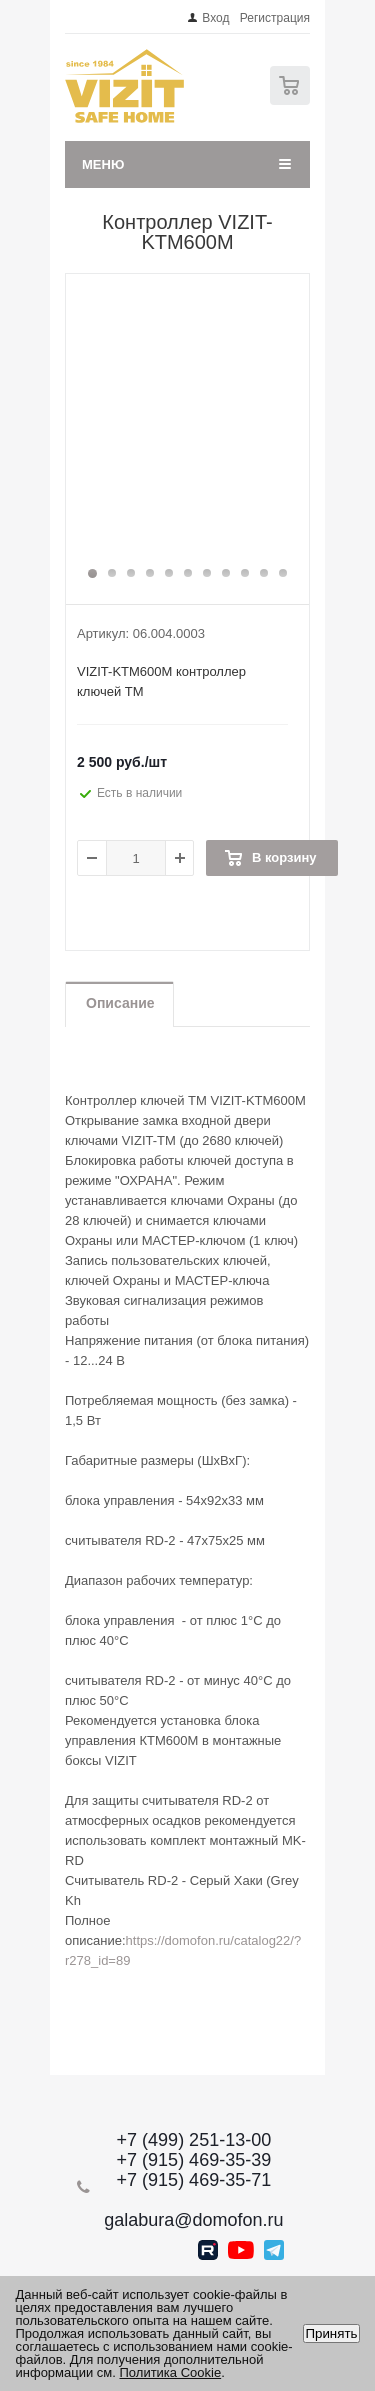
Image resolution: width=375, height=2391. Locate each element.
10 (264, 573)
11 (283, 573)
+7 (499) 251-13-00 (194, 2140)
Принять (331, 2333)
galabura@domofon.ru (193, 2220)
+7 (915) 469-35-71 (194, 2180)
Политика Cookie (171, 2372)
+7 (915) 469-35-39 (194, 2160)
